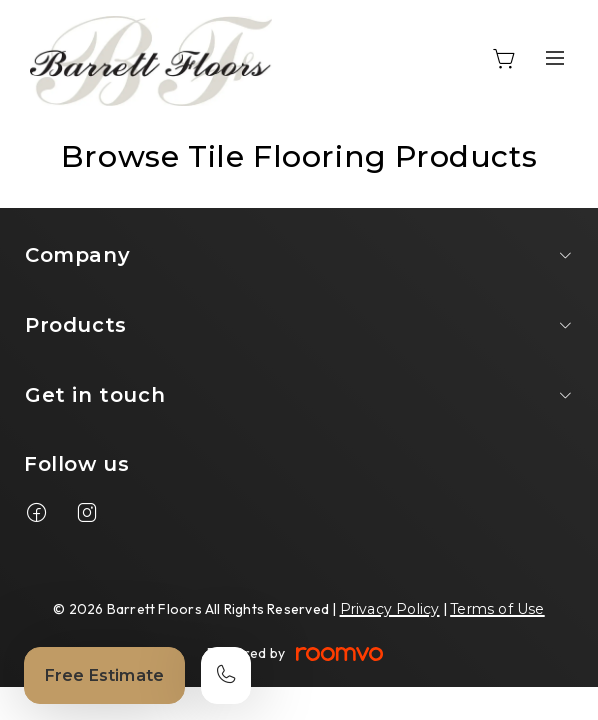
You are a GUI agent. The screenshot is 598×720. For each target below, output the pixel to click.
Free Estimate (104, 675)
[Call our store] (226, 675)
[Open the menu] (555, 57)
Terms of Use (497, 609)
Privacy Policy (390, 609)
